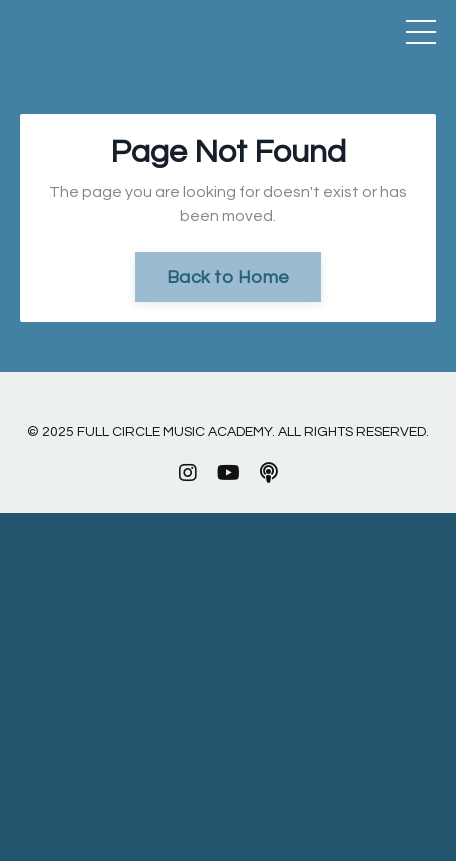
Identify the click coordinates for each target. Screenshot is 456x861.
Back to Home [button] (228, 277)
